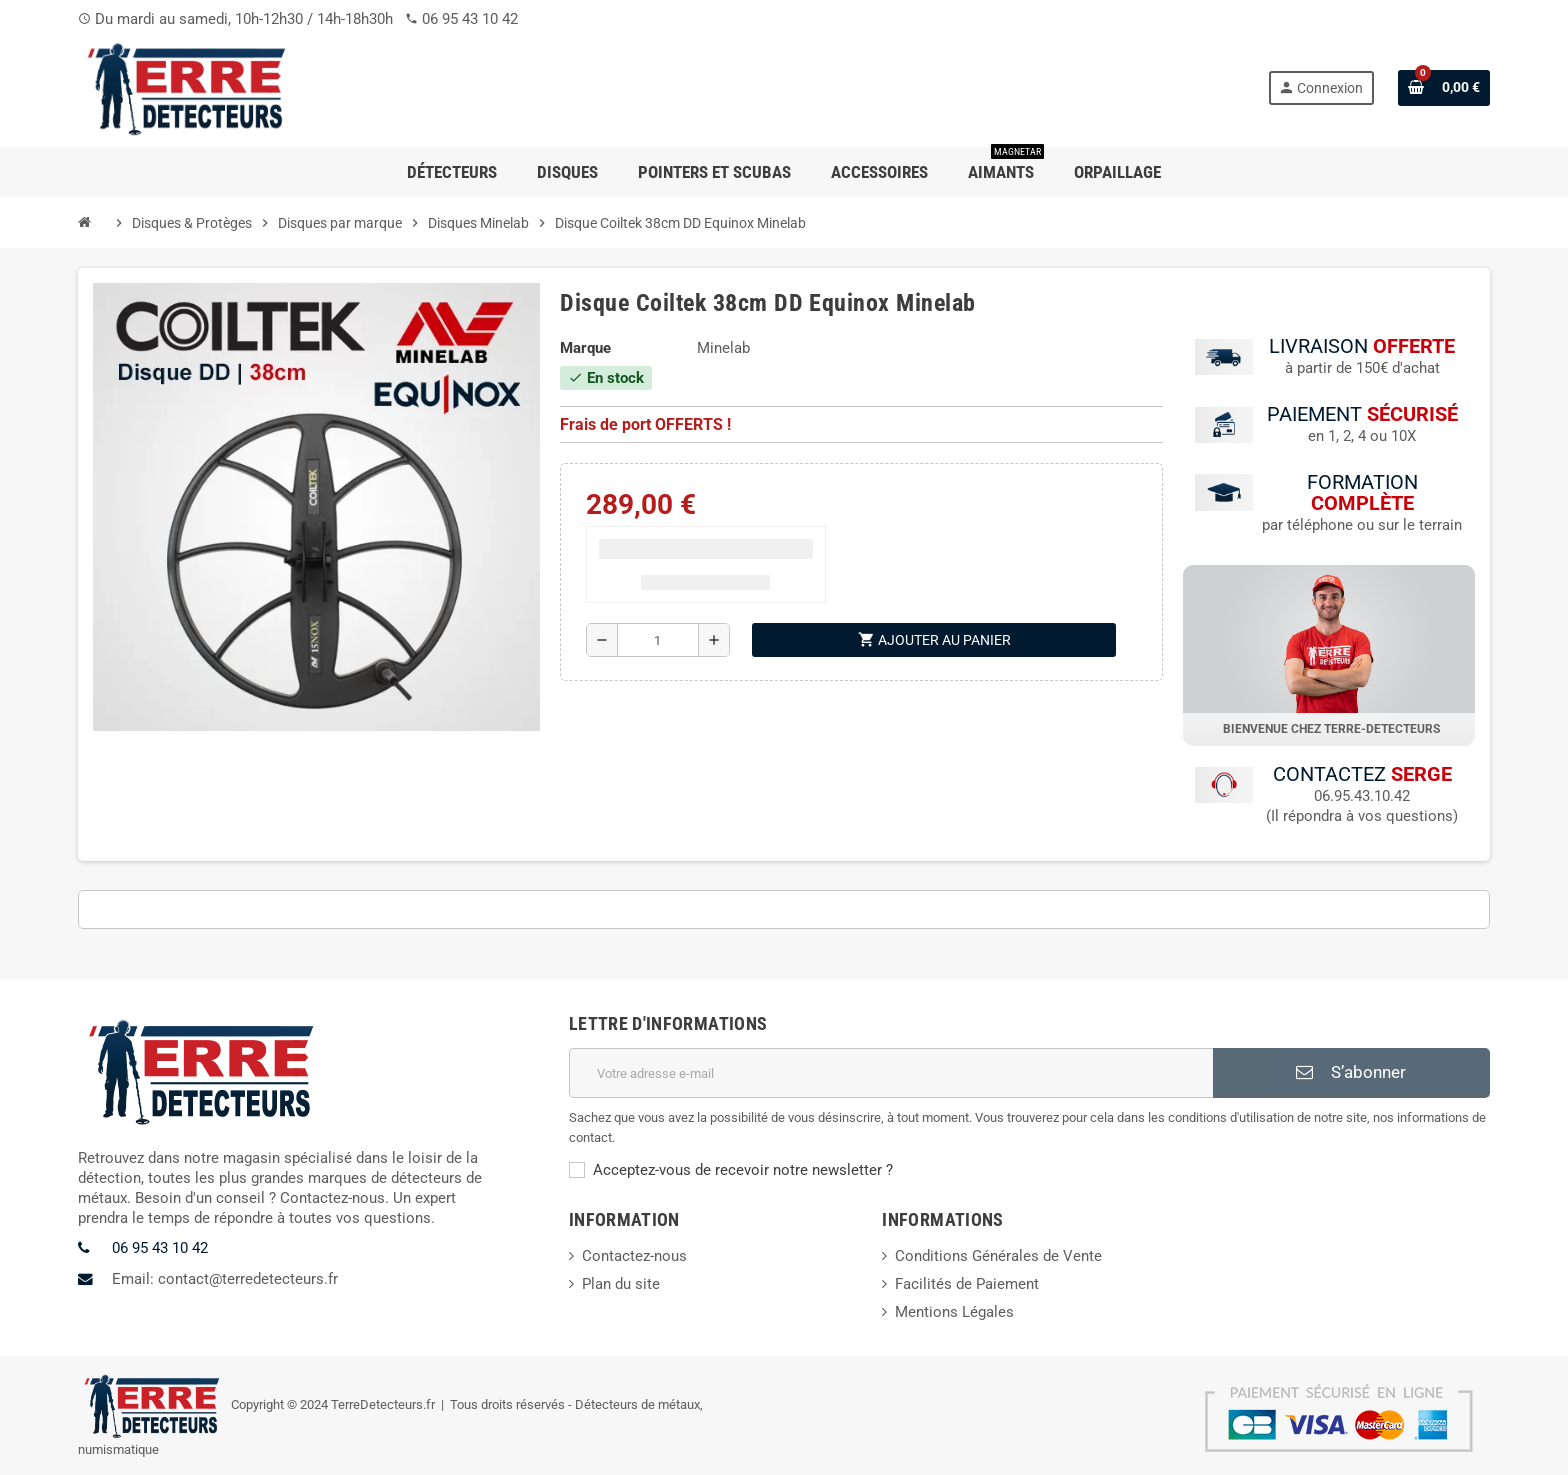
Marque (585, 348)
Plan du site (621, 1284)
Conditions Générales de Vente (998, 1256)
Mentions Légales (954, 1312)
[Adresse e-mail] (891, 1073)
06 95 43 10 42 (470, 19)
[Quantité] (658, 640)
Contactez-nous (634, 1256)
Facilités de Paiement (967, 1284)
